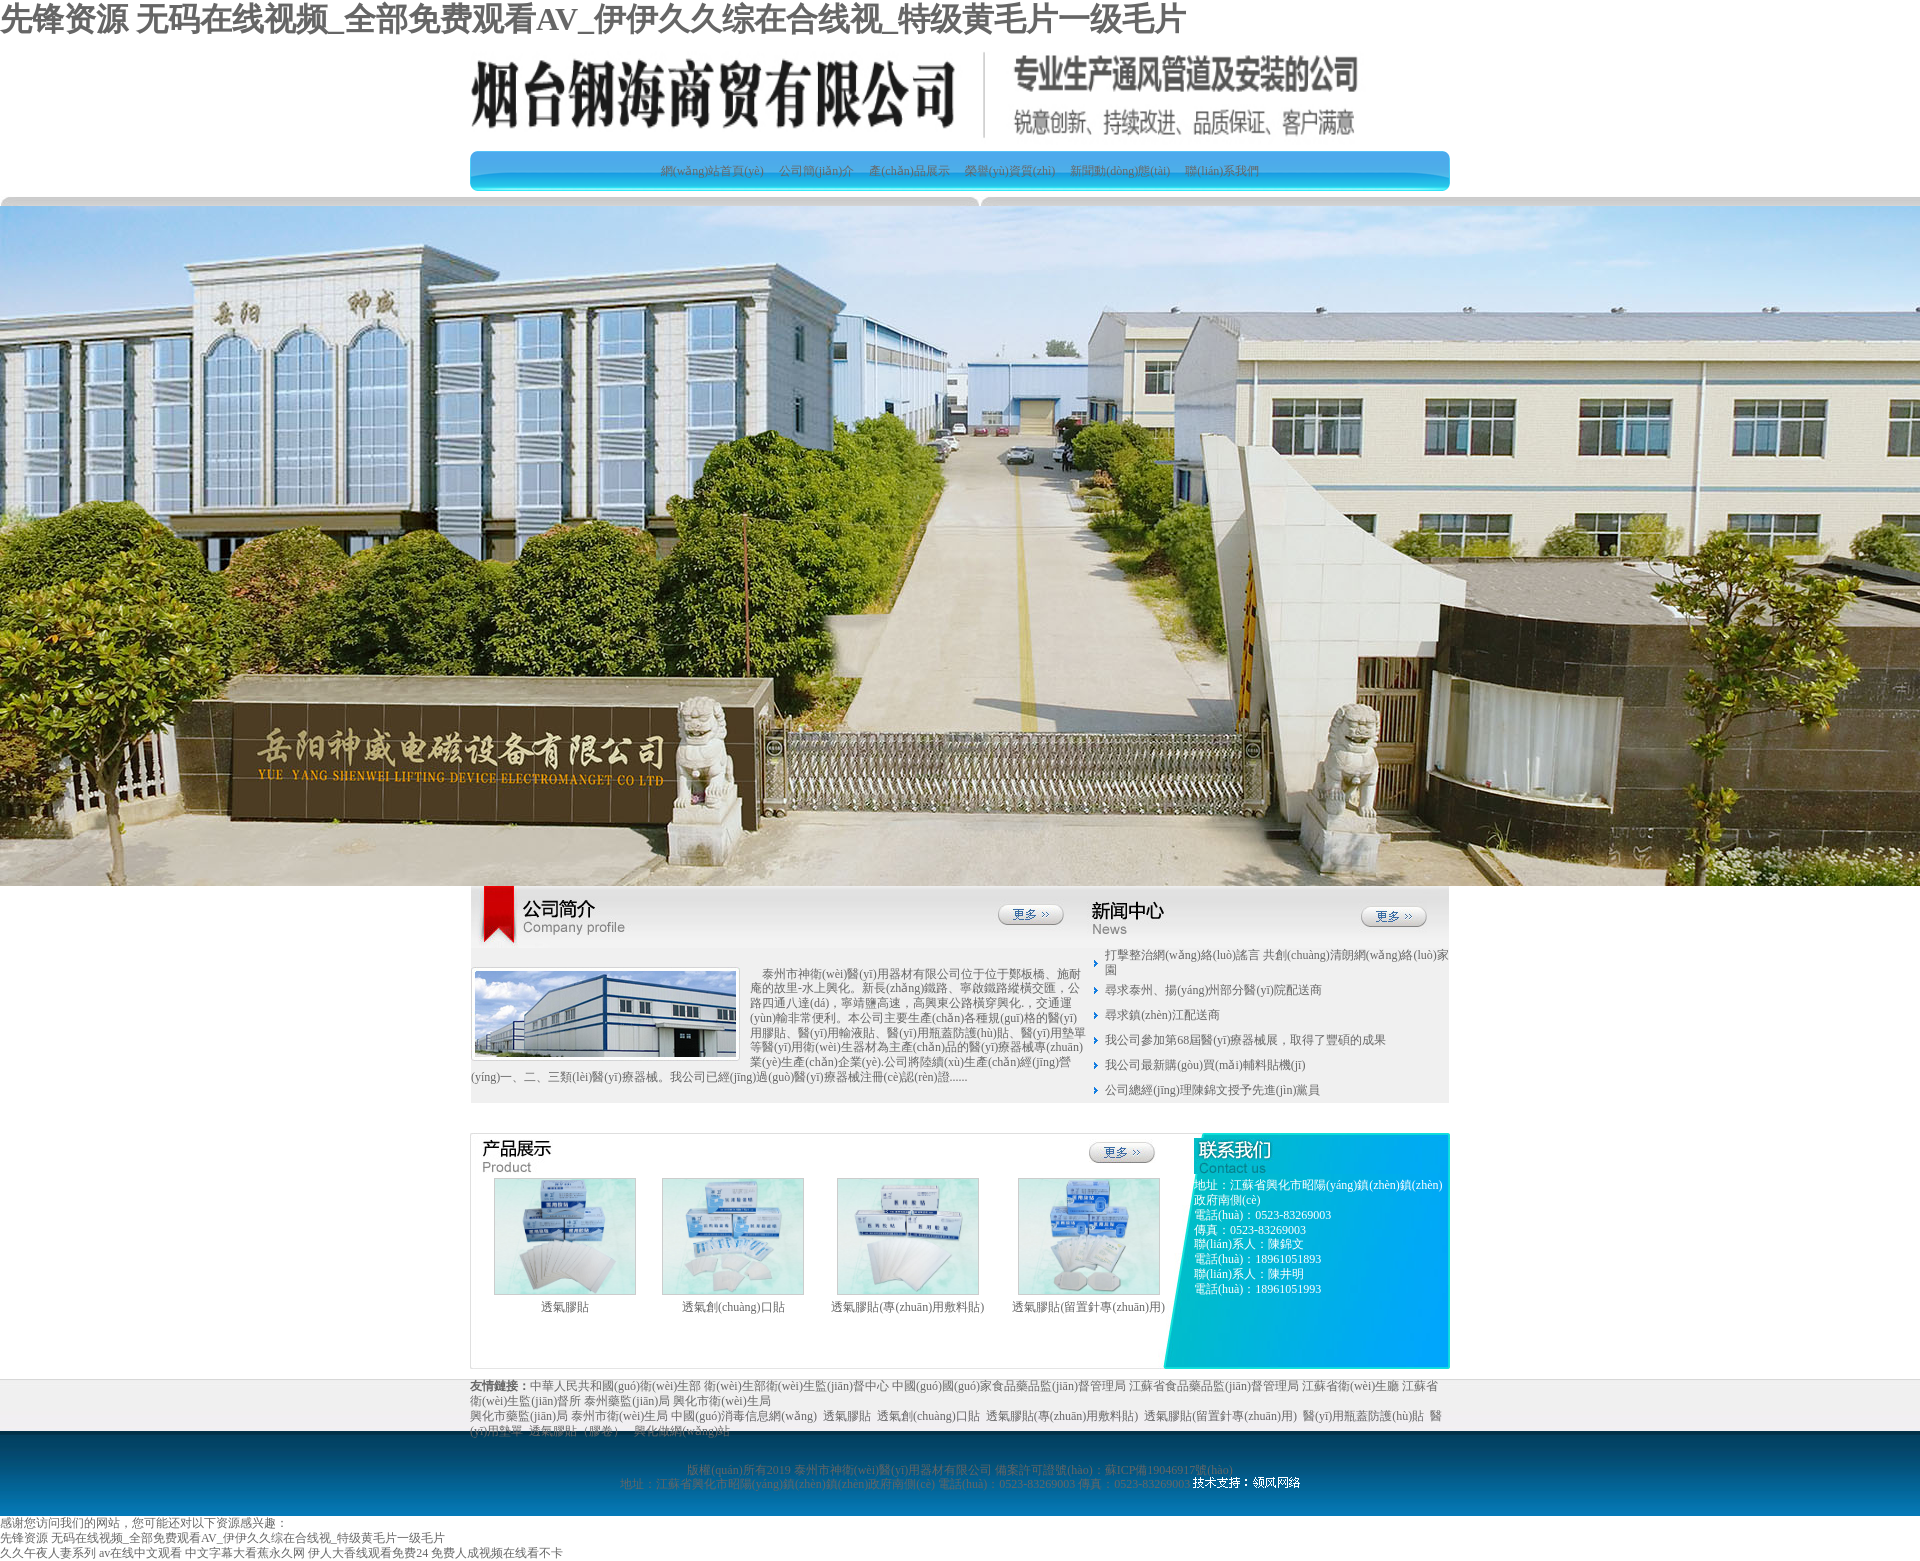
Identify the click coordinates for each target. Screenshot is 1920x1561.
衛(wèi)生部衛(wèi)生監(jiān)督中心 (796, 1386)
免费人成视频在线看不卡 (497, 1553)
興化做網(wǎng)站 (682, 1431)
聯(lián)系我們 (1222, 171)
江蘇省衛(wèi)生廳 (1350, 1386)
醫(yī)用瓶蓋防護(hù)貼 (1363, 1416)
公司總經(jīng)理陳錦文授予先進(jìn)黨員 (1212, 1090)
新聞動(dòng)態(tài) (1120, 171)
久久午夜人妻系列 (48, 1553)
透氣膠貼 (847, 1416)
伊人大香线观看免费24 (368, 1553)
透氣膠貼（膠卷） (577, 1431)
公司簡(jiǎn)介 (817, 171)
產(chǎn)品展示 (909, 171)
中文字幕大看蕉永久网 (245, 1553)
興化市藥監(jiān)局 (519, 1416)
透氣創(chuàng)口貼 (928, 1416)
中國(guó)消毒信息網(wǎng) (744, 1416)
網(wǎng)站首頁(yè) (712, 171)
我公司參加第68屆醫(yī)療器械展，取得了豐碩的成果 (1245, 1040)
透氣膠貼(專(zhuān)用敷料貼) (1062, 1416)
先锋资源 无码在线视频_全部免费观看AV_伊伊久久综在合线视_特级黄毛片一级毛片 (593, 19)
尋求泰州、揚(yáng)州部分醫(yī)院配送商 (1213, 990)
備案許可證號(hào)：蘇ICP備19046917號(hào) (1113, 1470)
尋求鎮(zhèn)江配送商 (1162, 1015)
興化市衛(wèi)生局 (721, 1401)
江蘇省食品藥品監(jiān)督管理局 (1214, 1386)
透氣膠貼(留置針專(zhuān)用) (1220, 1416)
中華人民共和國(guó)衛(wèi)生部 (615, 1386)
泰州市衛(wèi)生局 (619, 1416)
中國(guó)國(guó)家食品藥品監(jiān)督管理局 (1009, 1386)
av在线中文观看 (140, 1553)
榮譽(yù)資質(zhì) (1010, 171)
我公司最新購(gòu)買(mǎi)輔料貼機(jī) (1205, 1065)
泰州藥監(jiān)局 (627, 1401)
